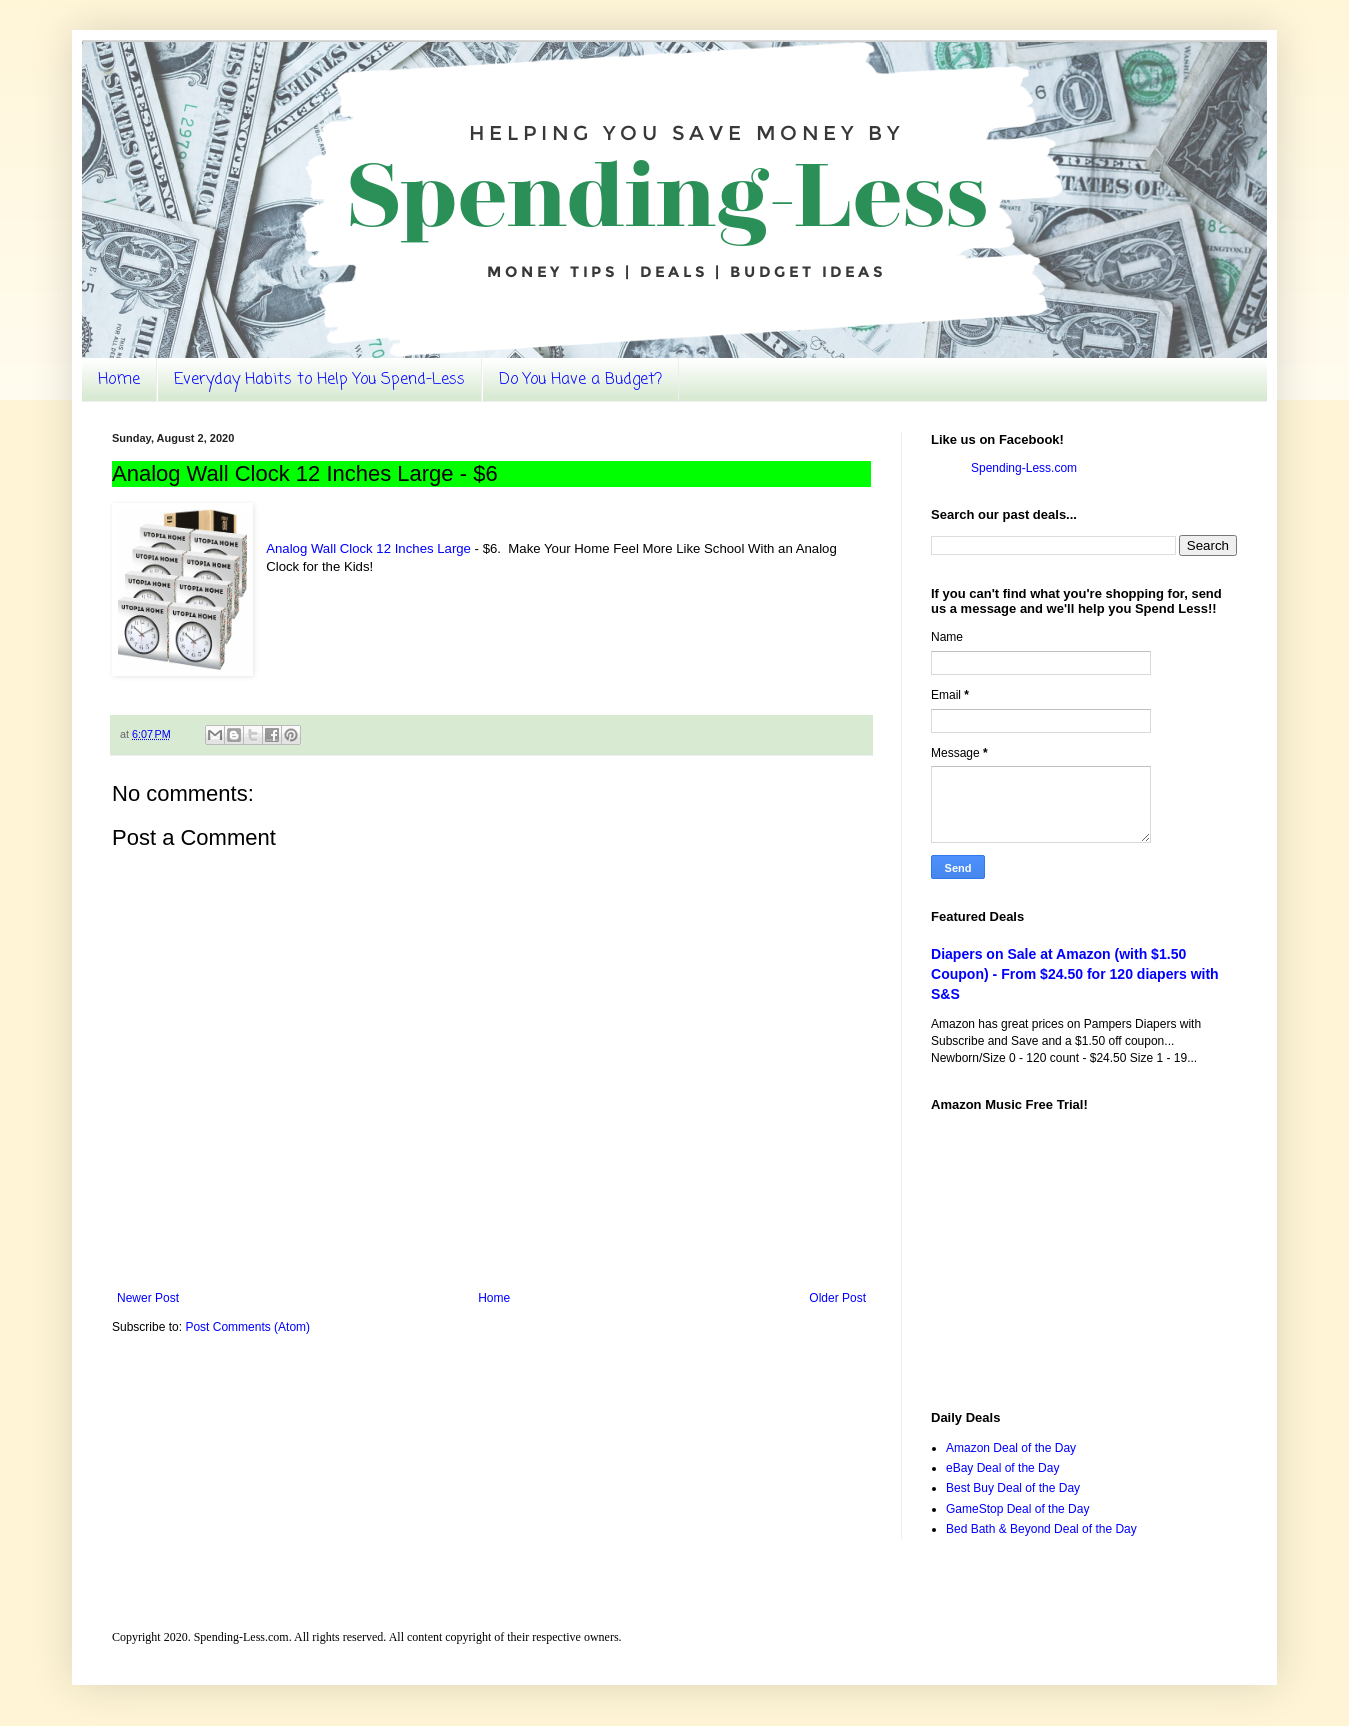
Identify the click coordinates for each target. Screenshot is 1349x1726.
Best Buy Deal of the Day (1013, 1488)
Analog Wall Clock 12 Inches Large (368, 548)
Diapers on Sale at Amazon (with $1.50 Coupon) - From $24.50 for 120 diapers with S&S (1075, 973)
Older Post (837, 1298)
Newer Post (148, 1298)
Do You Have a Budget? (580, 380)
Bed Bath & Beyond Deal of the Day (1041, 1529)
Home (119, 380)
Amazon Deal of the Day (1011, 1448)
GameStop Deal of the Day (1017, 1509)
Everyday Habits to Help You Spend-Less (319, 380)
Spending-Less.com (1024, 468)
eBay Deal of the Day (1002, 1468)
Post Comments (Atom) (247, 1327)
